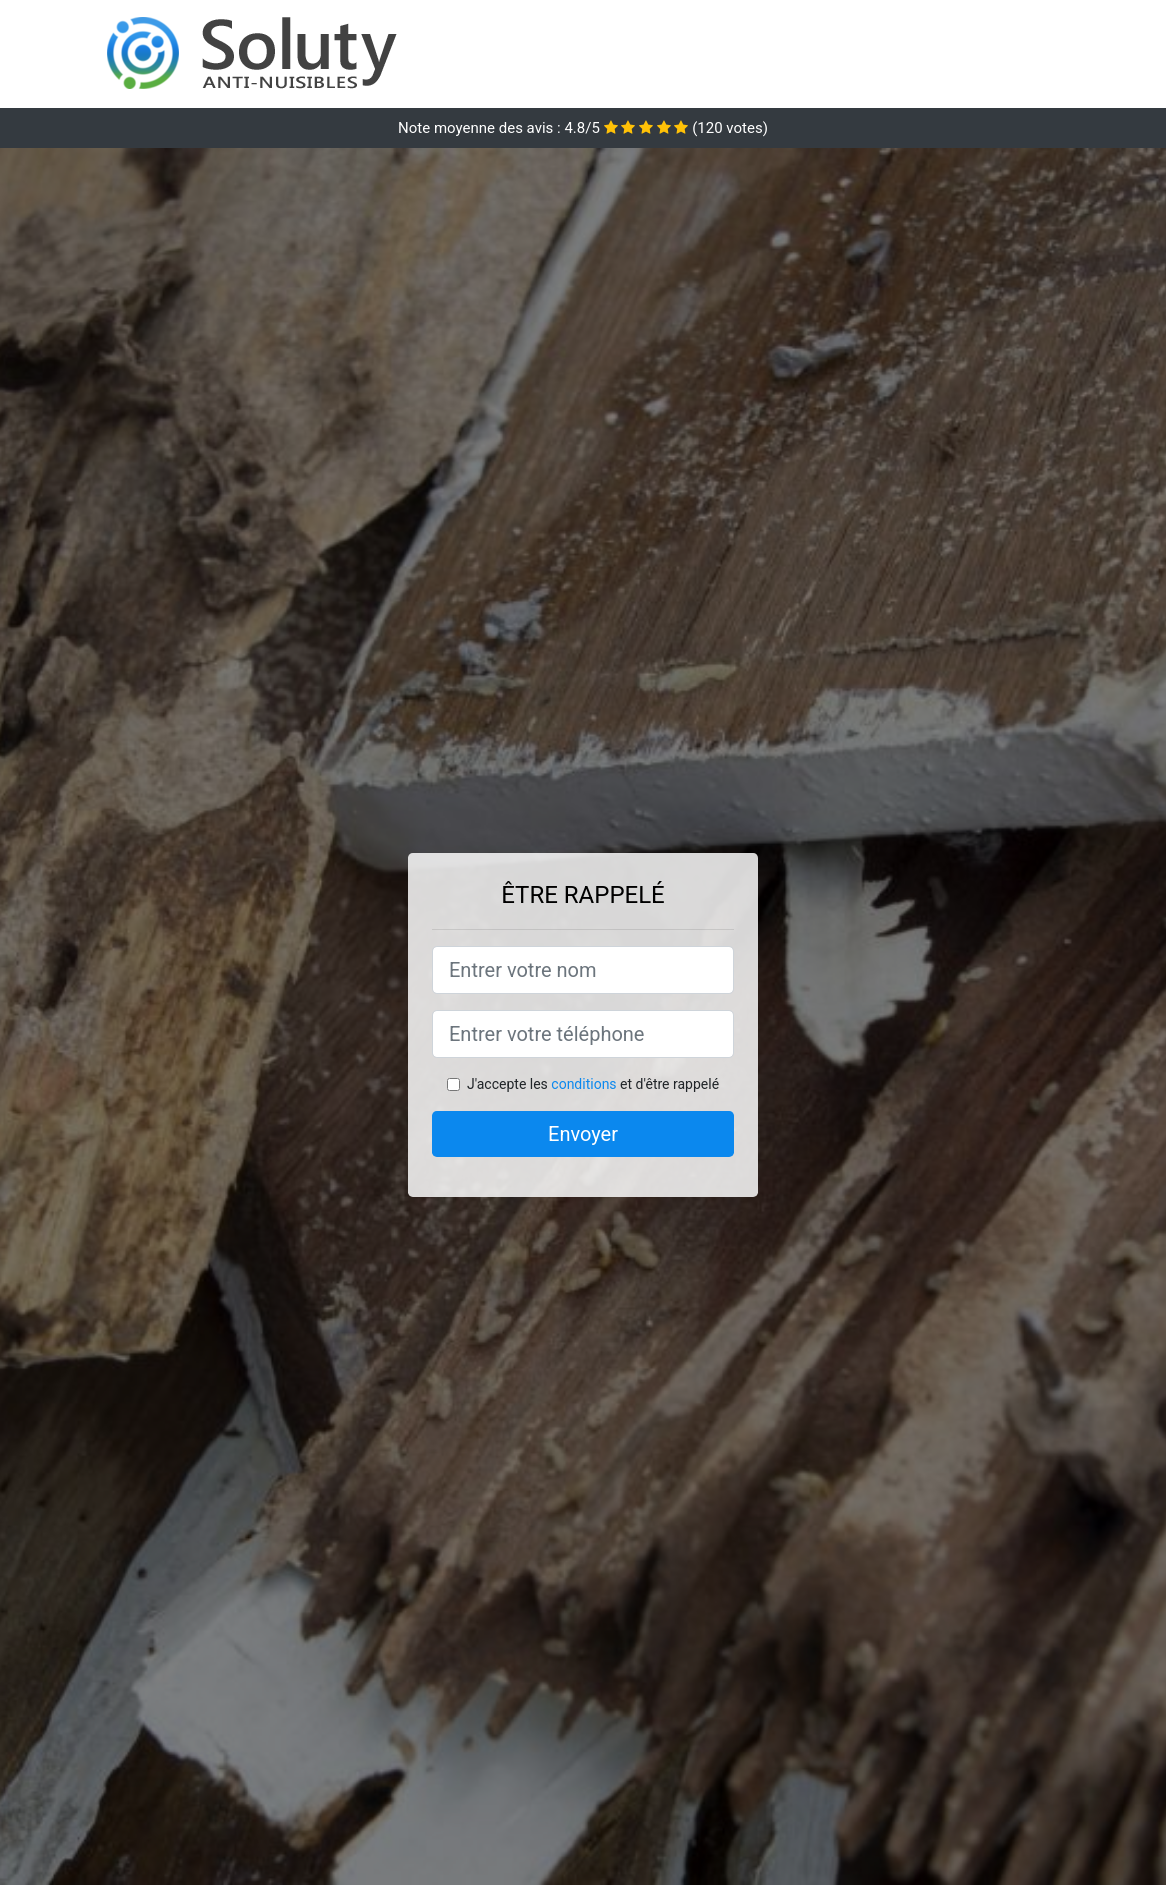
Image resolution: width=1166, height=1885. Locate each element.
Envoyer (583, 1134)
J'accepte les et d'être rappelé (593, 1084)
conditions (583, 1084)
